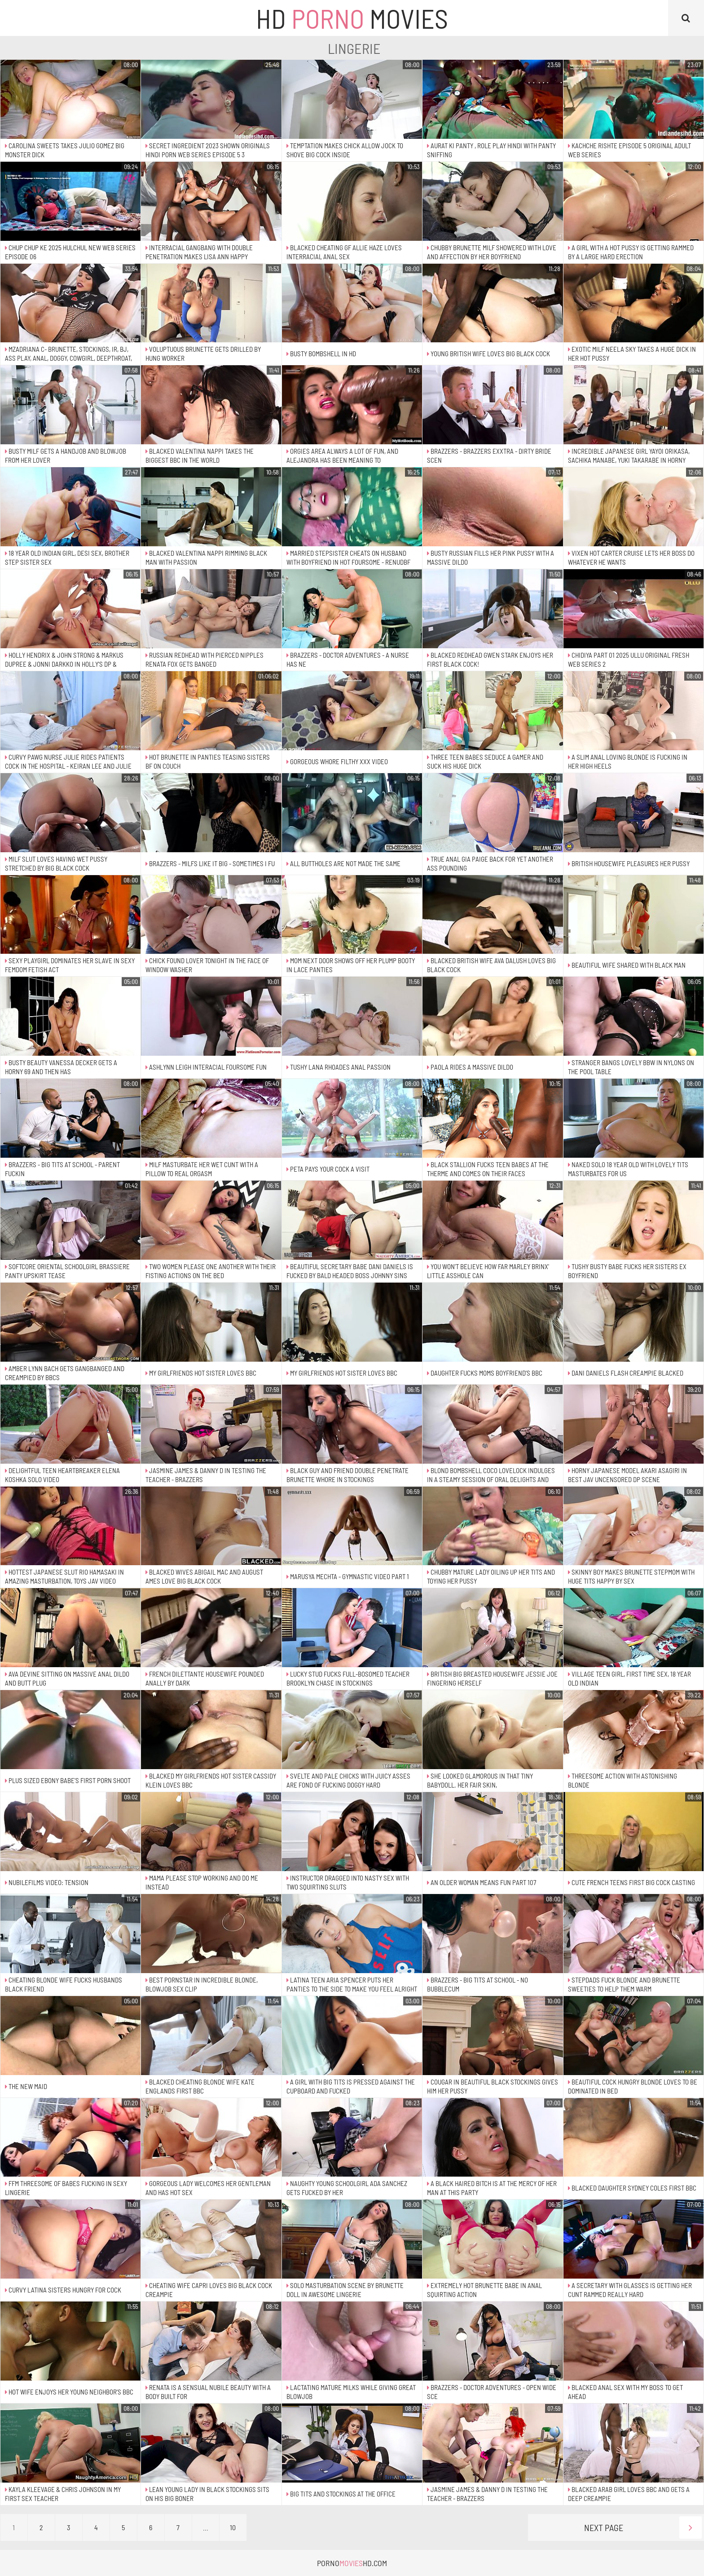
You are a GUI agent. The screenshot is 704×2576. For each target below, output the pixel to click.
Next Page (643, 2527)
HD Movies (352, 18)
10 (233, 2527)
